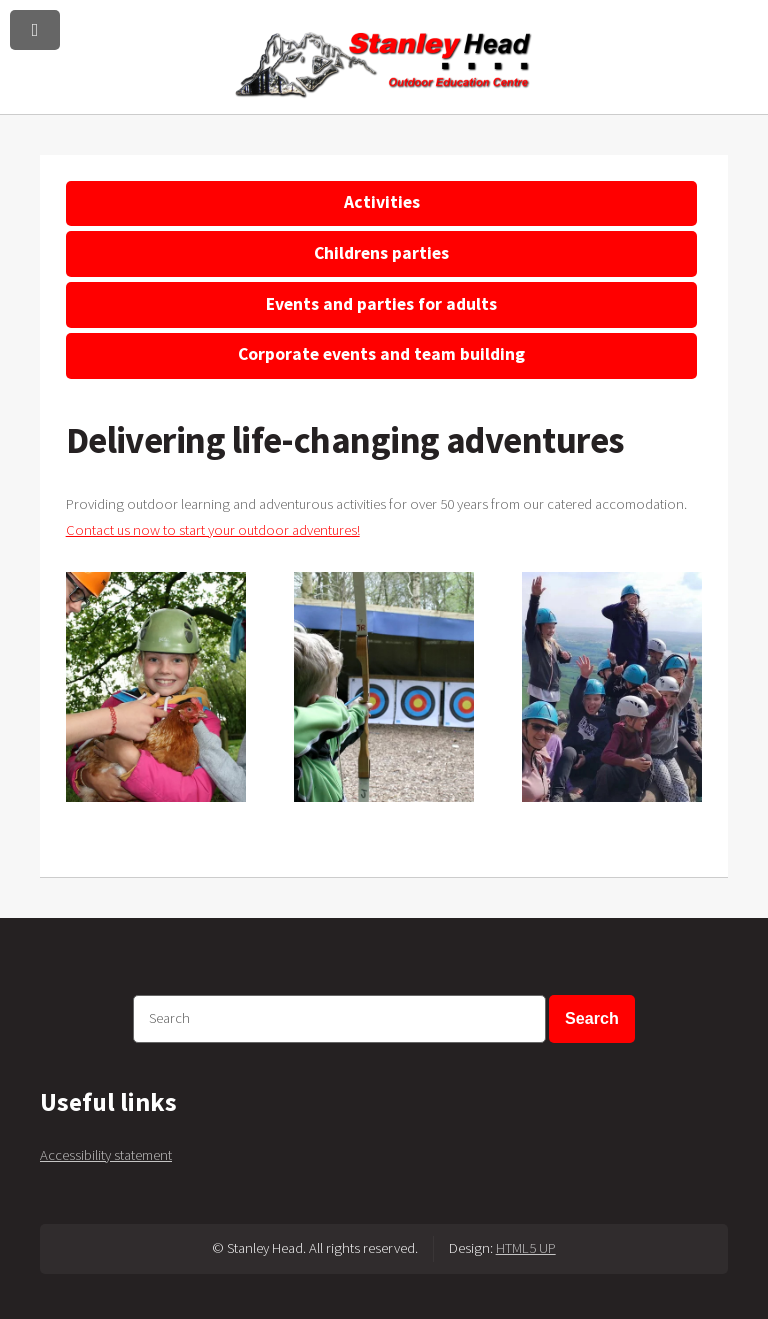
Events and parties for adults (381, 304)
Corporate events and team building (381, 354)
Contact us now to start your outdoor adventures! (213, 530)
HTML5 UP (526, 1248)
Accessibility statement (106, 1155)
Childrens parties (381, 253)
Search (592, 1018)
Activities (382, 202)
